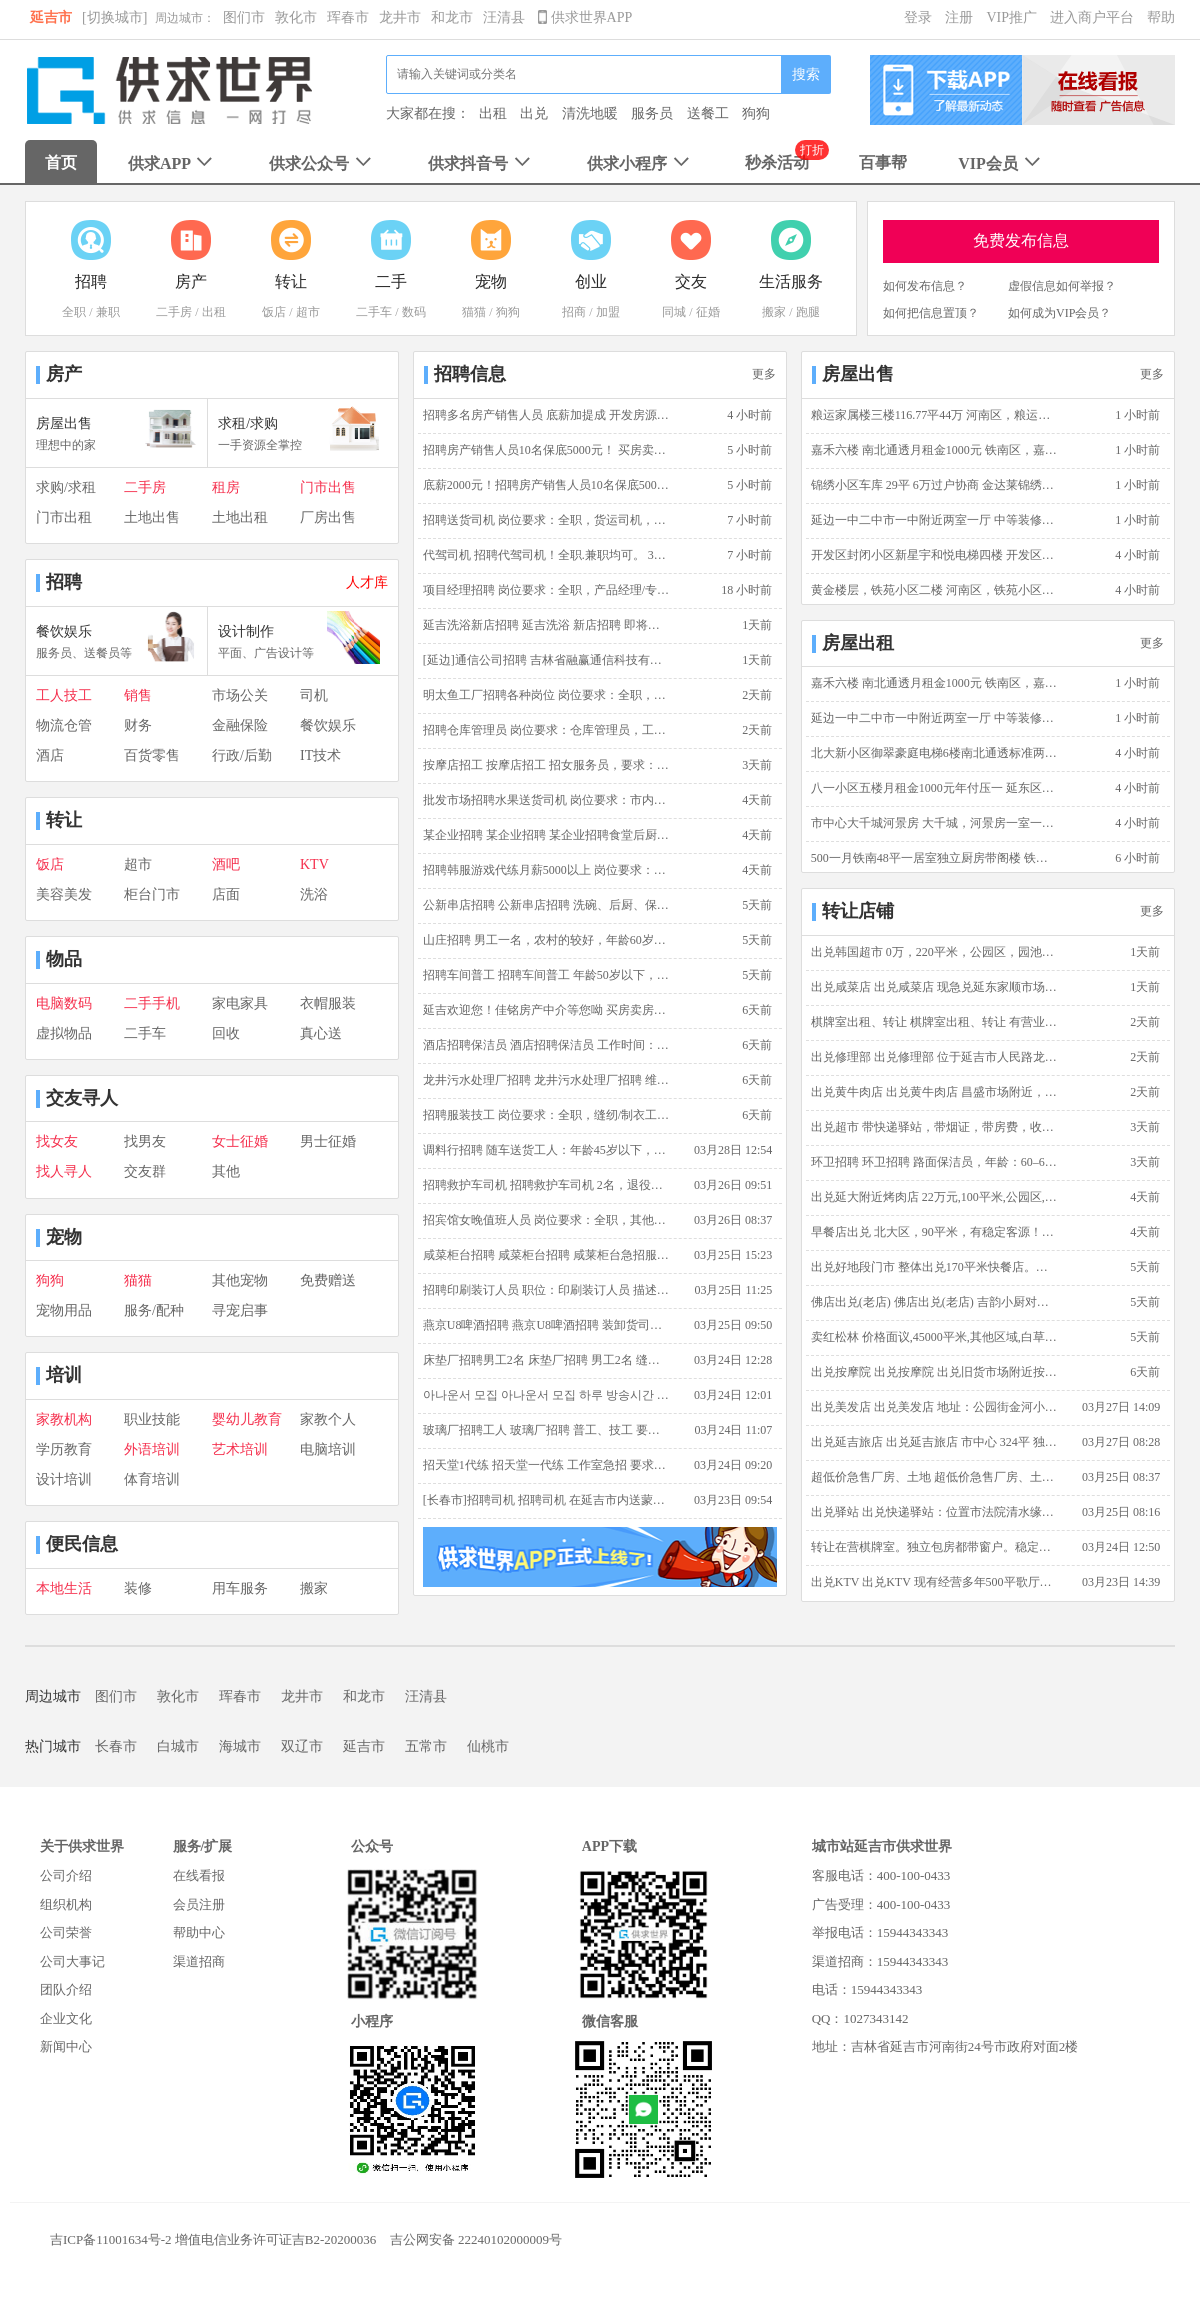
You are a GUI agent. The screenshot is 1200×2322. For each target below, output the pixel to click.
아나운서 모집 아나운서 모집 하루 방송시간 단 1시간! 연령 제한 (547, 1395)
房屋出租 (858, 643)
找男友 (145, 1141)
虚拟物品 (64, 1033)
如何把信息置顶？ (931, 313)
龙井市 (400, 17)
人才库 (367, 582)
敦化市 (296, 17)
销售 (138, 695)
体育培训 (152, 1479)
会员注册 (199, 1904)
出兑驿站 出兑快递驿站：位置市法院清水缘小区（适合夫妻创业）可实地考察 (935, 1512)
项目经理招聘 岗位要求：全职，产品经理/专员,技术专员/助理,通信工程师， (547, 590)
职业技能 (152, 1419)
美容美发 (64, 894)
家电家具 (240, 1003)
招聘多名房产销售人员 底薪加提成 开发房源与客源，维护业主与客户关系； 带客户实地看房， (547, 415)
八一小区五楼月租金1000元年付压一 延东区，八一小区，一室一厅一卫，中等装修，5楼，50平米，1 (935, 788)
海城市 (240, 1746)
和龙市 (452, 17)
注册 (959, 17)
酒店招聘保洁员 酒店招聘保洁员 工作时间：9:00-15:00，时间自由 (547, 1045)
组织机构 (66, 1904)
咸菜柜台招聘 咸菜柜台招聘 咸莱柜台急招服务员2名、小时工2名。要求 (547, 1255)
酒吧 (226, 864)
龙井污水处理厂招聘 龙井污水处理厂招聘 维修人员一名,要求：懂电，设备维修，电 (547, 1080)
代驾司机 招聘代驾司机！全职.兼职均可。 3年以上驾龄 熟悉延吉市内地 (547, 555)
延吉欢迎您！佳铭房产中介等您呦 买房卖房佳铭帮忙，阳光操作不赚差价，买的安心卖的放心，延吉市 (547, 1010)
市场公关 (240, 695)
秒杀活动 (777, 162)
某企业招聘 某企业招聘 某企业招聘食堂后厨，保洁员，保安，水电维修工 (547, 835)
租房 (226, 487)
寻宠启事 (240, 1310)
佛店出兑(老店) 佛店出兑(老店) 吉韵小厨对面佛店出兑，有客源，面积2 (935, 1302)
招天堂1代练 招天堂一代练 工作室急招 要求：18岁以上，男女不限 (547, 1465)
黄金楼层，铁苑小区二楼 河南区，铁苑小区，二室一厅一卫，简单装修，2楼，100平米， (935, 590)
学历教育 (64, 1449)
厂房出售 (328, 517)
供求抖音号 (481, 163)
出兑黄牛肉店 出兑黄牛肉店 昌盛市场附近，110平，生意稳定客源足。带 (935, 1092)
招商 (574, 312)
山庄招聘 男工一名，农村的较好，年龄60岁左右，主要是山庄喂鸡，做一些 (547, 940)
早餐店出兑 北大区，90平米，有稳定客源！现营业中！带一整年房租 (935, 1232)
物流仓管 (64, 725)
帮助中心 (199, 1932)
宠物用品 (64, 1310)
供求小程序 (640, 163)
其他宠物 (240, 1280)
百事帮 (883, 162)
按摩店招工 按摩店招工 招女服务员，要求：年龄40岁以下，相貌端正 (547, 765)
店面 (226, 894)
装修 (138, 1588)
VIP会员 (1001, 163)
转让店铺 (858, 911)
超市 (308, 312)
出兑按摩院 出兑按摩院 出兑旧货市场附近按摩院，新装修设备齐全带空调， (935, 1372)
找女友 (57, 1141)
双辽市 (302, 1746)
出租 (493, 113)
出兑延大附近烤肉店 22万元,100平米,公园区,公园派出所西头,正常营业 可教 (935, 1197)
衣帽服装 (328, 1003)
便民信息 (82, 1544)
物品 (64, 959)
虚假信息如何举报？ (1062, 286)
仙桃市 (488, 1746)
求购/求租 (66, 487)
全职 (74, 312)
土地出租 (240, 517)
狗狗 (756, 113)
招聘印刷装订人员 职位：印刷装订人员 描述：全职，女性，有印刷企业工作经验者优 (547, 1290)
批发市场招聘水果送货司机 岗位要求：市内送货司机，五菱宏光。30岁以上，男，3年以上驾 (547, 800)
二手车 (374, 312)
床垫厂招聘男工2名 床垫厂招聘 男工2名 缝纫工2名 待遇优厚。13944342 (547, 1360)
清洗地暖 (590, 113)
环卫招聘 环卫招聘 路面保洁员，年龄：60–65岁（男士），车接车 (935, 1162)
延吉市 (51, 17)
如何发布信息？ (925, 286)
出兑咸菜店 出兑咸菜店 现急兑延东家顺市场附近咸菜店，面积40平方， (935, 987)
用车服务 (240, 1588)
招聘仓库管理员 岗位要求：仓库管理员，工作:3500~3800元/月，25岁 (547, 730)
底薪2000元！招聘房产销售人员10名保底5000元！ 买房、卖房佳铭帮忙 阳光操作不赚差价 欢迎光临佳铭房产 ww (547, 485)
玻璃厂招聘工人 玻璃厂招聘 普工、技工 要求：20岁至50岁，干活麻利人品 (547, 1430)
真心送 (321, 1033)
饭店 (274, 312)
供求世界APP (585, 17)
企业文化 (66, 2018)
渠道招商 (199, 1961)
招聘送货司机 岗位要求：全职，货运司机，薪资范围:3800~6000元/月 (547, 520)
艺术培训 (240, 1449)
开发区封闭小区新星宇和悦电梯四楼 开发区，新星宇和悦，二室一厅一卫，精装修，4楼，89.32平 (935, 555)
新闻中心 (66, 2046)
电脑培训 (328, 1449)
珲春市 (348, 17)
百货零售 (152, 755)
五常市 (426, 1746)
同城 (674, 312)
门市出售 (328, 487)
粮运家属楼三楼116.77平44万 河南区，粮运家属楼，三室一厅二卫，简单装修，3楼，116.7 (935, 415)
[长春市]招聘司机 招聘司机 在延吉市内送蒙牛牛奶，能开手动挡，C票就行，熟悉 (547, 1500)
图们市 (244, 17)
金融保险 (240, 725)
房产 (64, 374)
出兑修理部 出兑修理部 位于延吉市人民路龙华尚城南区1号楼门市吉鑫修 (935, 1057)
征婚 (708, 312)
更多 (764, 374)
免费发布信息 (1021, 240)
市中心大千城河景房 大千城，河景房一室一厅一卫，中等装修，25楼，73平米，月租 (935, 823)
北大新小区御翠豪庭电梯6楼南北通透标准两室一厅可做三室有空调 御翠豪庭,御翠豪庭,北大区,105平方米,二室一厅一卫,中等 (935, 753)
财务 (138, 725)
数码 (414, 312)
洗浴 (314, 894)
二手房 (174, 312)
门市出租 (64, 517)
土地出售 (152, 517)
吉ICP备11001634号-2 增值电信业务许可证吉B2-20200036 (213, 2239)
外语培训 (152, 1449)
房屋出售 (858, 374)
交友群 (145, 1171)
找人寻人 (64, 1171)
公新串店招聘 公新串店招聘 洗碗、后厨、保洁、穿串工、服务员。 (547, 905)
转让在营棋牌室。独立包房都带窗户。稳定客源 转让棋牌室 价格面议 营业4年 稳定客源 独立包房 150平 (935, 1547)
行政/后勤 (242, 755)
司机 (314, 695)
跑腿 (808, 312)
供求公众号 (322, 163)
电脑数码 (64, 1003)
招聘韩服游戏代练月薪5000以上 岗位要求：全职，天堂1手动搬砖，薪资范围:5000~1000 (547, 870)
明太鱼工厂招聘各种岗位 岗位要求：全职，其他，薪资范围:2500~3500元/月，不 (547, 695)
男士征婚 (328, 1141)
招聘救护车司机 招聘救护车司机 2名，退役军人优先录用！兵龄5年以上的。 (547, 1185)
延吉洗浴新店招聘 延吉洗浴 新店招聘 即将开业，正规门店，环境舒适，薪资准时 (547, 625)
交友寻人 (82, 1098)
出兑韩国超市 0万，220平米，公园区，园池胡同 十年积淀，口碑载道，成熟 (935, 952)
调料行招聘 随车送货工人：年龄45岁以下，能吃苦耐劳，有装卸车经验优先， (547, 1150)
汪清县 (504, 17)
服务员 (652, 113)
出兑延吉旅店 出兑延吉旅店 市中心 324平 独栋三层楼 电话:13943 (935, 1442)
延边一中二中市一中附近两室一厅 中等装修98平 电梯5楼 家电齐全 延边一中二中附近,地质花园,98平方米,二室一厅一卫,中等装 (935, 520)
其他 (226, 1171)
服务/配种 (154, 1310)
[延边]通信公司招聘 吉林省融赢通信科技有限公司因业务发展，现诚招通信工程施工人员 (547, 660)
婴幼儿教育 (247, 1419)
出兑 (534, 113)
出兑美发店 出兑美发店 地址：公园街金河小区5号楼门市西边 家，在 (935, 1407)
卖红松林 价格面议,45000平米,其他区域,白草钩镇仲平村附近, (935, 1337)
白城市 (178, 1746)
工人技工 (64, 695)
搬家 (774, 312)
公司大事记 (72, 1961)
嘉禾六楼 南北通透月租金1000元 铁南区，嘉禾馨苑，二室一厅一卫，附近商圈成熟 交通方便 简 (935, 450)
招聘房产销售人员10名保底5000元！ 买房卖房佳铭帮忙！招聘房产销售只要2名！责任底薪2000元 (547, 450)
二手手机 (152, 1003)
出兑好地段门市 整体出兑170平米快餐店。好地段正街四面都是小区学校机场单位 (935, 1267)
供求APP (172, 163)
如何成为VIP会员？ (1059, 313)
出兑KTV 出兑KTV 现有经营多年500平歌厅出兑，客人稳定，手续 (935, 1582)
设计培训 (64, 1479)
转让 (64, 820)
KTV (314, 864)
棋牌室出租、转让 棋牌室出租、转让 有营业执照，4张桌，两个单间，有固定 (935, 1022)
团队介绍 (66, 1989)
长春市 (116, 1746)
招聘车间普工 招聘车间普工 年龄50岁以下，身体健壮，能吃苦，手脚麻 (547, 975)
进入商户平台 (1092, 17)
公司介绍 (66, 1875)
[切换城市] (114, 17)
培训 (64, 1375)
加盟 (608, 312)
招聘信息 (470, 374)
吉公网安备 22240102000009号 (476, 2239)
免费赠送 (328, 1280)
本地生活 (64, 1588)
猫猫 (474, 312)
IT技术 (320, 755)
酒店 (50, 755)
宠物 (64, 1237)
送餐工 (708, 113)
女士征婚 (240, 1141)
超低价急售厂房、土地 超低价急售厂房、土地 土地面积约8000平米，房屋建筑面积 (935, 1477)
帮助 (1161, 17)
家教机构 (64, 1419)
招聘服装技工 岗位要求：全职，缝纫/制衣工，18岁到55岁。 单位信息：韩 (547, 1115)
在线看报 (199, 1875)
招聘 (64, 582)
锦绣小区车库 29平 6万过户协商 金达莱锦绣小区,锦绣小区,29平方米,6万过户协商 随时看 (935, 485)
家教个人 (328, 1419)
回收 (226, 1033)
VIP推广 (1011, 17)
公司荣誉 (66, 1932)
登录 (918, 17)
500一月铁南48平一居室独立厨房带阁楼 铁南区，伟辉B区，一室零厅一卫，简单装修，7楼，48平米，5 (935, 858)
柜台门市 (152, 894)
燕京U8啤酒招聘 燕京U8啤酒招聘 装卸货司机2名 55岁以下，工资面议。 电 (547, 1325)
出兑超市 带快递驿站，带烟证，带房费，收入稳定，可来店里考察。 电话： (935, 1127)
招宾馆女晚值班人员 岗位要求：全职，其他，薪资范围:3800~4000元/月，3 (547, 1220)
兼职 (108, 312)
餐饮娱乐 (328, 725)
